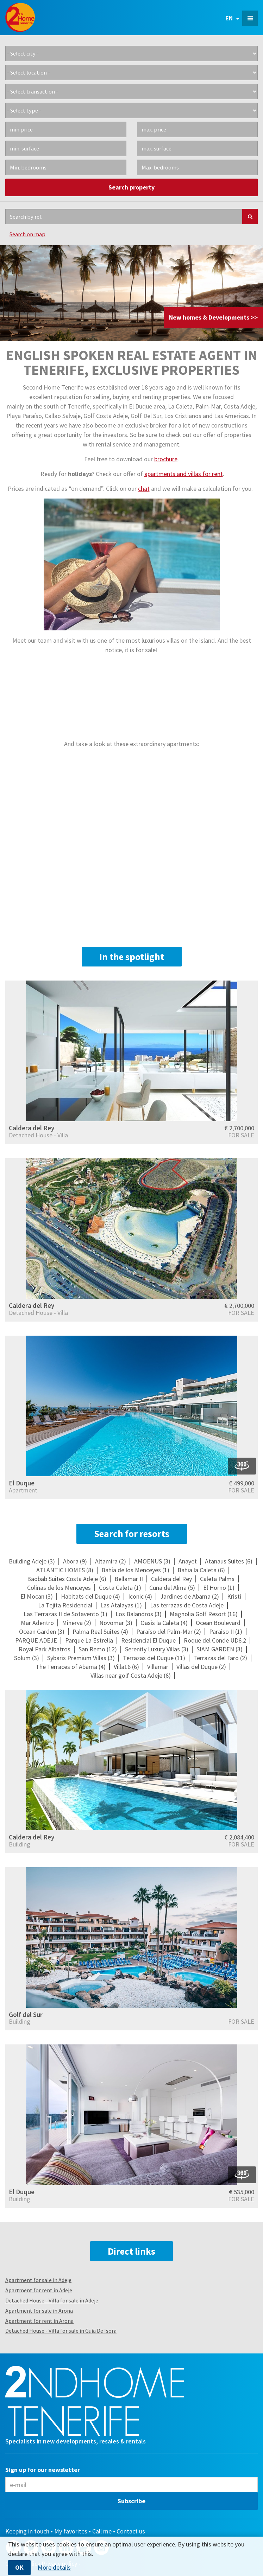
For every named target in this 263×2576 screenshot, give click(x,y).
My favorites (70, 2531)
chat (144, 488)
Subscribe (131, 2501)
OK (19, 2567)
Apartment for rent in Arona (39, 2320)
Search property (131, 187)
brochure (165, 459)
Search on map (27, 234)
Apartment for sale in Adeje (38, 2279)
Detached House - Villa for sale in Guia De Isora (61, 2330)
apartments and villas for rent (183, 474)
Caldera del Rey (31, 1128)
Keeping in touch (27, 2531)
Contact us (131, 2531)
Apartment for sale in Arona (39, 2310)
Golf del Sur (26, 2014)
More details (54, 2567)
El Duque (22, 1483)
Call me (102, 2531)
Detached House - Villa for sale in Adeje (51, 2300)
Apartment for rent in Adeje (38, 2290)
